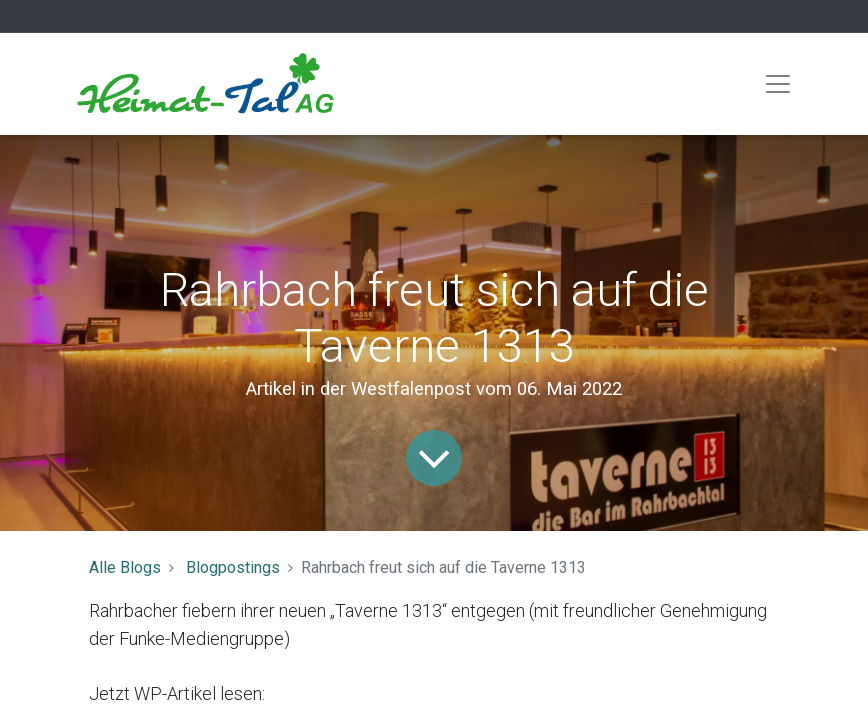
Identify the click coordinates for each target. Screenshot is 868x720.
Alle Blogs (125, 567)
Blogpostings (233, 567)
